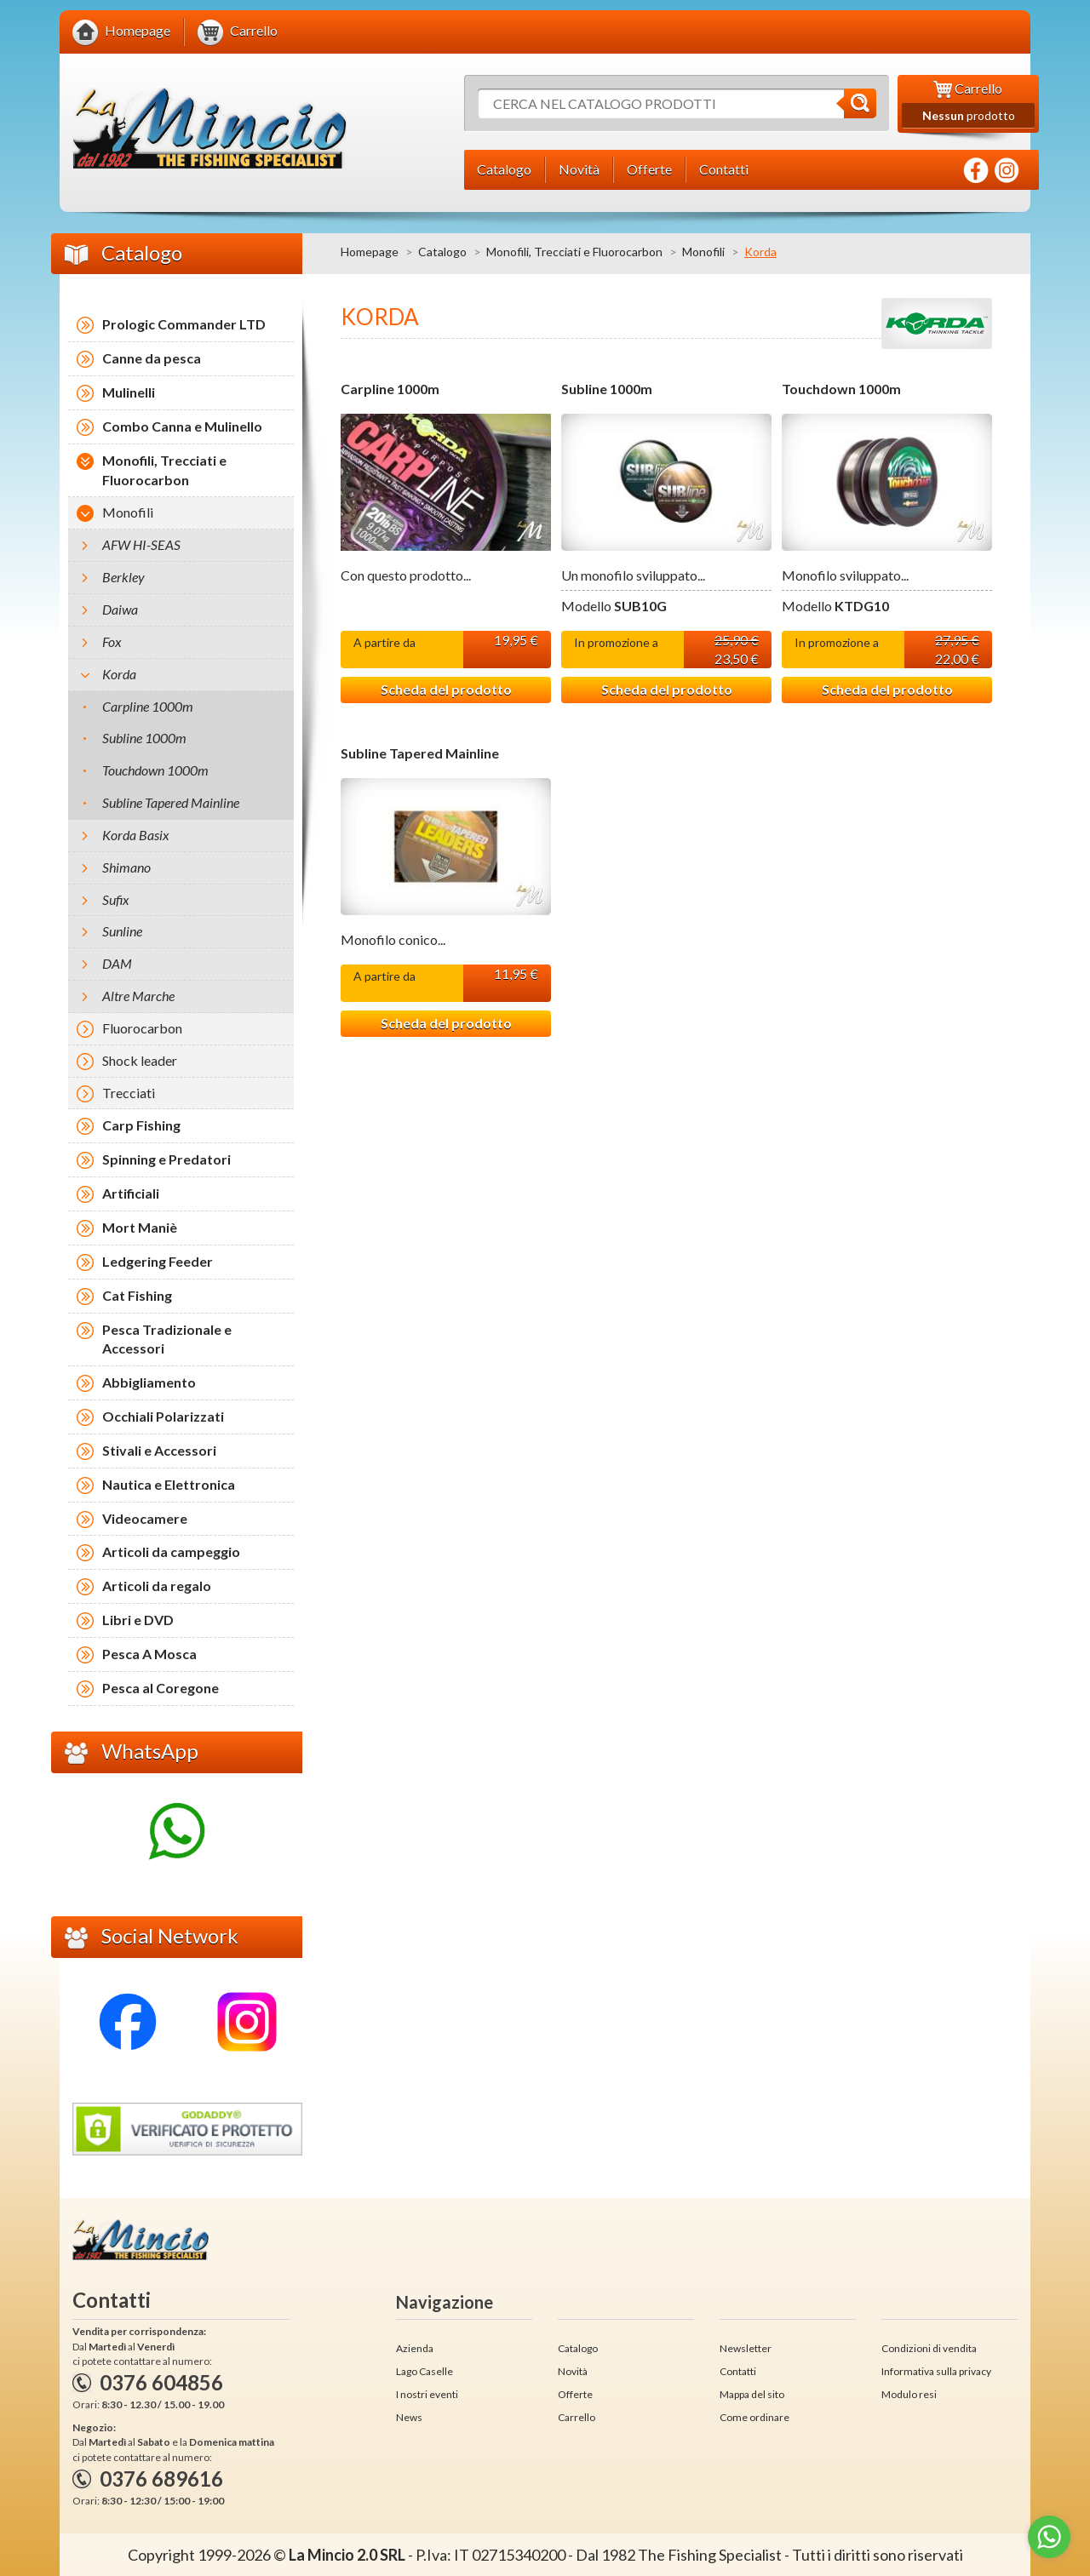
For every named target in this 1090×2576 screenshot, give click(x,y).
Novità (573, 2371)
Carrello (576, 2417)
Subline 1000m (606, 389)
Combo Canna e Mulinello (182, 426)
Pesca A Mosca (149, 1654)
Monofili (703, 251)
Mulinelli (128, 392)
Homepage (370, 251)
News (409, 2417)
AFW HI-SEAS (141, 544)
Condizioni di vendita (929, 2348)
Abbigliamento (149, 1382)
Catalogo (442, 251)
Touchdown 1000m (841, 389)
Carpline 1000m (390, 389)
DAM (117, 963)
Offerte (575, 2394)
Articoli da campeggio (171, 1551)
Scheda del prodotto (446, 689)
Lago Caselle (424, 2371)
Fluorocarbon (142, 1028)
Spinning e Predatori (166, 1159)
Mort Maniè (139, 1227)
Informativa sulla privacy (936, 2371)
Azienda (414, 2348)
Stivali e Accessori (159, 1450)
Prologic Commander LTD (184, 324)
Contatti (738, 2371)
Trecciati (128, 1093)
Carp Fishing (141, 1125)
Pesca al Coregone (160, 1688)
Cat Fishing (137, 1295)
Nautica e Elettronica (168, 1484)
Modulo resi (909, 2394)
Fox (112, 641)
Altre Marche (138, 995)
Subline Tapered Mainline (420, 753)
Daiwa (120, 609)
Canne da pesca (151, 358)
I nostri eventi (427, 2394)
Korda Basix (135, 835)
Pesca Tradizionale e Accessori (167, 1339)
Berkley (123, 577)
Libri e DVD (138, 1619)
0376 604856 (161, 2382)
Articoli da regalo (156, 1585)
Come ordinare (754, 2417)
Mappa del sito (752, 2394)
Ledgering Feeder (157, 1261)
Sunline (122, 931)
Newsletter (746, 2348)
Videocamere (144, 1518)
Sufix (115, 899)
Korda (119, 674)
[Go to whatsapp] (1049, 2537)
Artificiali (130, 1193)
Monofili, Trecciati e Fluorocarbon (574, 251)
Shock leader (139, 1060)
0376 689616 (161, 2478)
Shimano (126, 867)
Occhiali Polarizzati (163, 1416)
